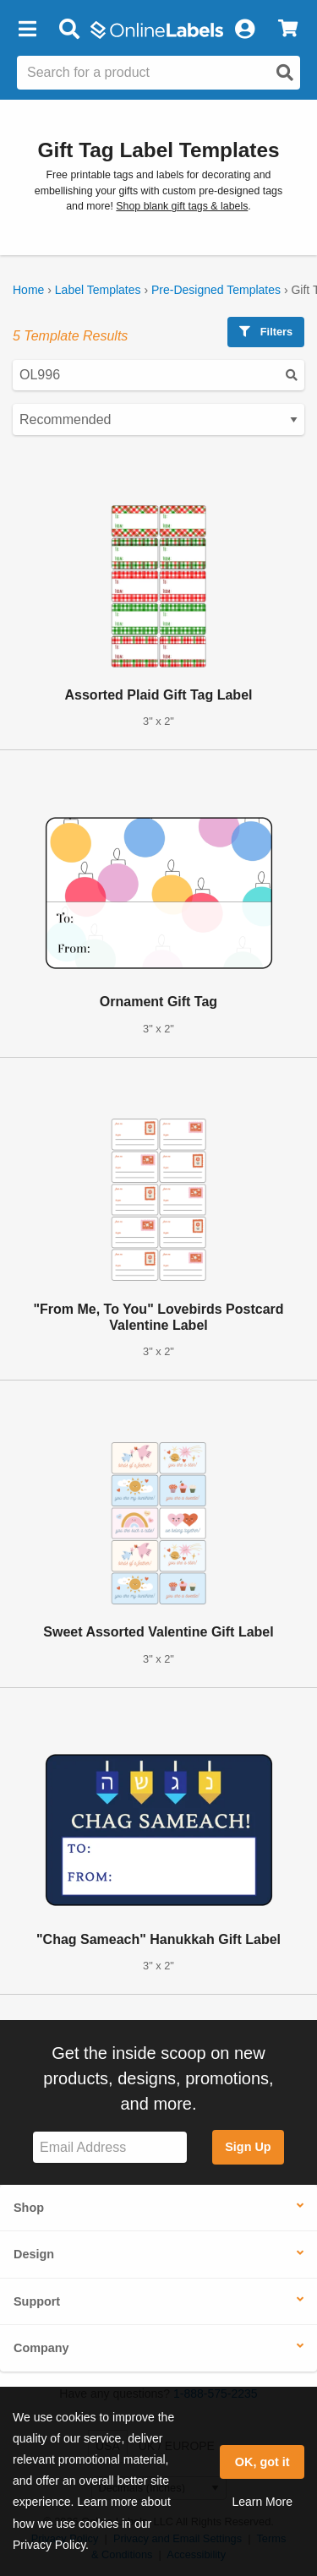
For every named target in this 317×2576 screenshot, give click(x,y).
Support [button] (37, 2301)
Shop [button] (29, 2207)
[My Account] (244, 30)
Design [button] (34, 2254)
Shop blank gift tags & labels (182, 206)
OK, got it (262, 2462)
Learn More (262, 2501)
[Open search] (285, 72)
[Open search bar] (68, 30)
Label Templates (98, 290)
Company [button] (41, 2348)
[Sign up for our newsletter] (110, 2147)
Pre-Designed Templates (216, 290)
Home (28, 290)
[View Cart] (287, 29)
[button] (27, 30)
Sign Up (248, 2147)
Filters (265, 331)
